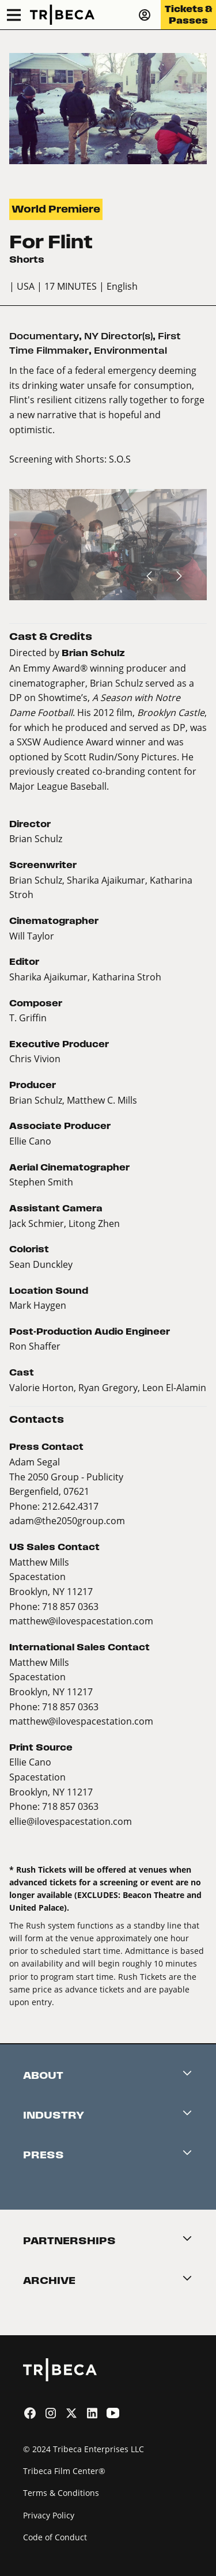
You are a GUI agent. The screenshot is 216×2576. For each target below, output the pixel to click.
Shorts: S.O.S (103, 459)
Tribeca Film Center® (64, 2470)
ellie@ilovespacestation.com (70, 1821)
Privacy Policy (48, 2515)
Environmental (130, 350)
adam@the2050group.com (67, 1520)
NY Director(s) (118, 336)
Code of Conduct (55, 2537)
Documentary (44, 336)
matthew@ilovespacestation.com (81, 1621)
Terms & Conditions (61, 2492)
